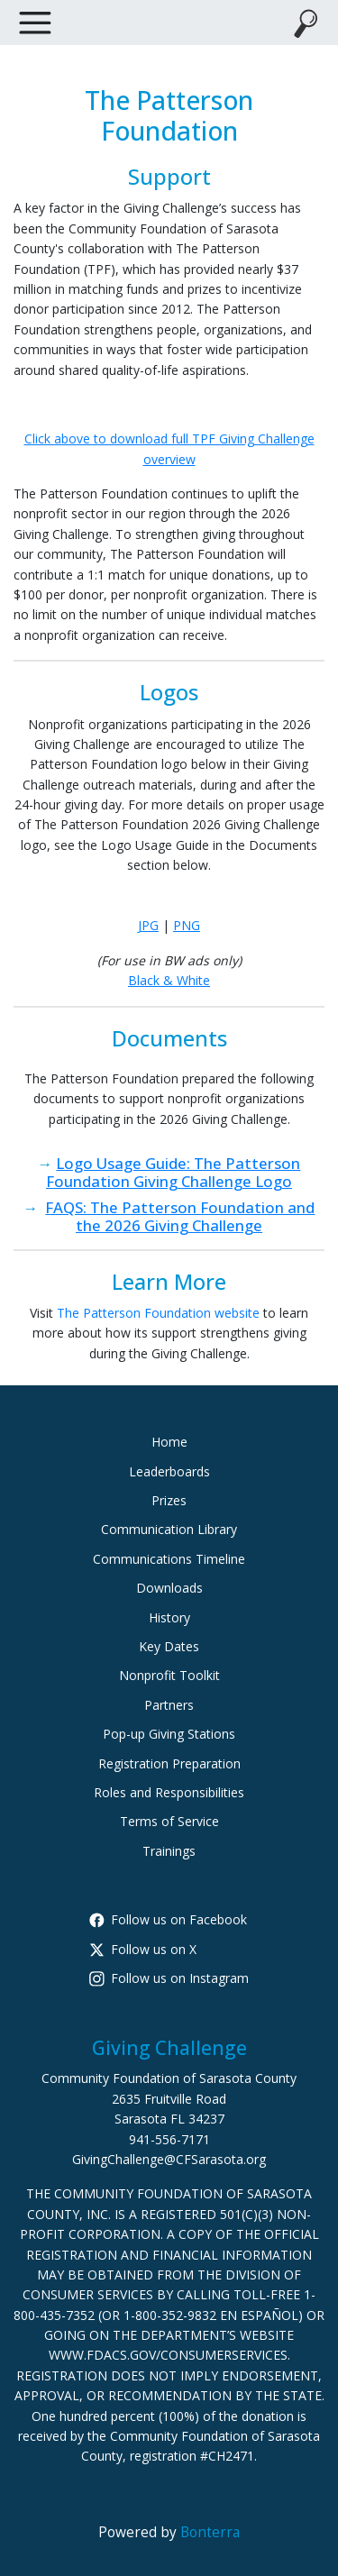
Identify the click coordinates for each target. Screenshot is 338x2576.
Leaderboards (169, 1471)
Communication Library (169, 1529)
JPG (148, 925)
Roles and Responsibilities (169, 1792)
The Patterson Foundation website (158, 1312)
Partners (169, 1704)
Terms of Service (169, 1821)
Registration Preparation (169, 1763)
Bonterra (210, 2532)
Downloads (169, 1587)
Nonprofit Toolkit (169, 1675)
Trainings (169, 1850)
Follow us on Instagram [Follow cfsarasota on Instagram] (169, 1978)
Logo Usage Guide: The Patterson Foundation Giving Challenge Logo (173, 1172)
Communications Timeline (169, 1558)
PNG (186, 925)
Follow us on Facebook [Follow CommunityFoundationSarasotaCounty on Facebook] (168, 1919)
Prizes (169, 1500)
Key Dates (169, 1646)
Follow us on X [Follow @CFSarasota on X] (142, 1949)
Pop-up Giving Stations (169, 1733)
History (169, 1617)
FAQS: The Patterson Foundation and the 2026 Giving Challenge (180, 1216)
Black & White (169, 980)
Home (169, 1441)
